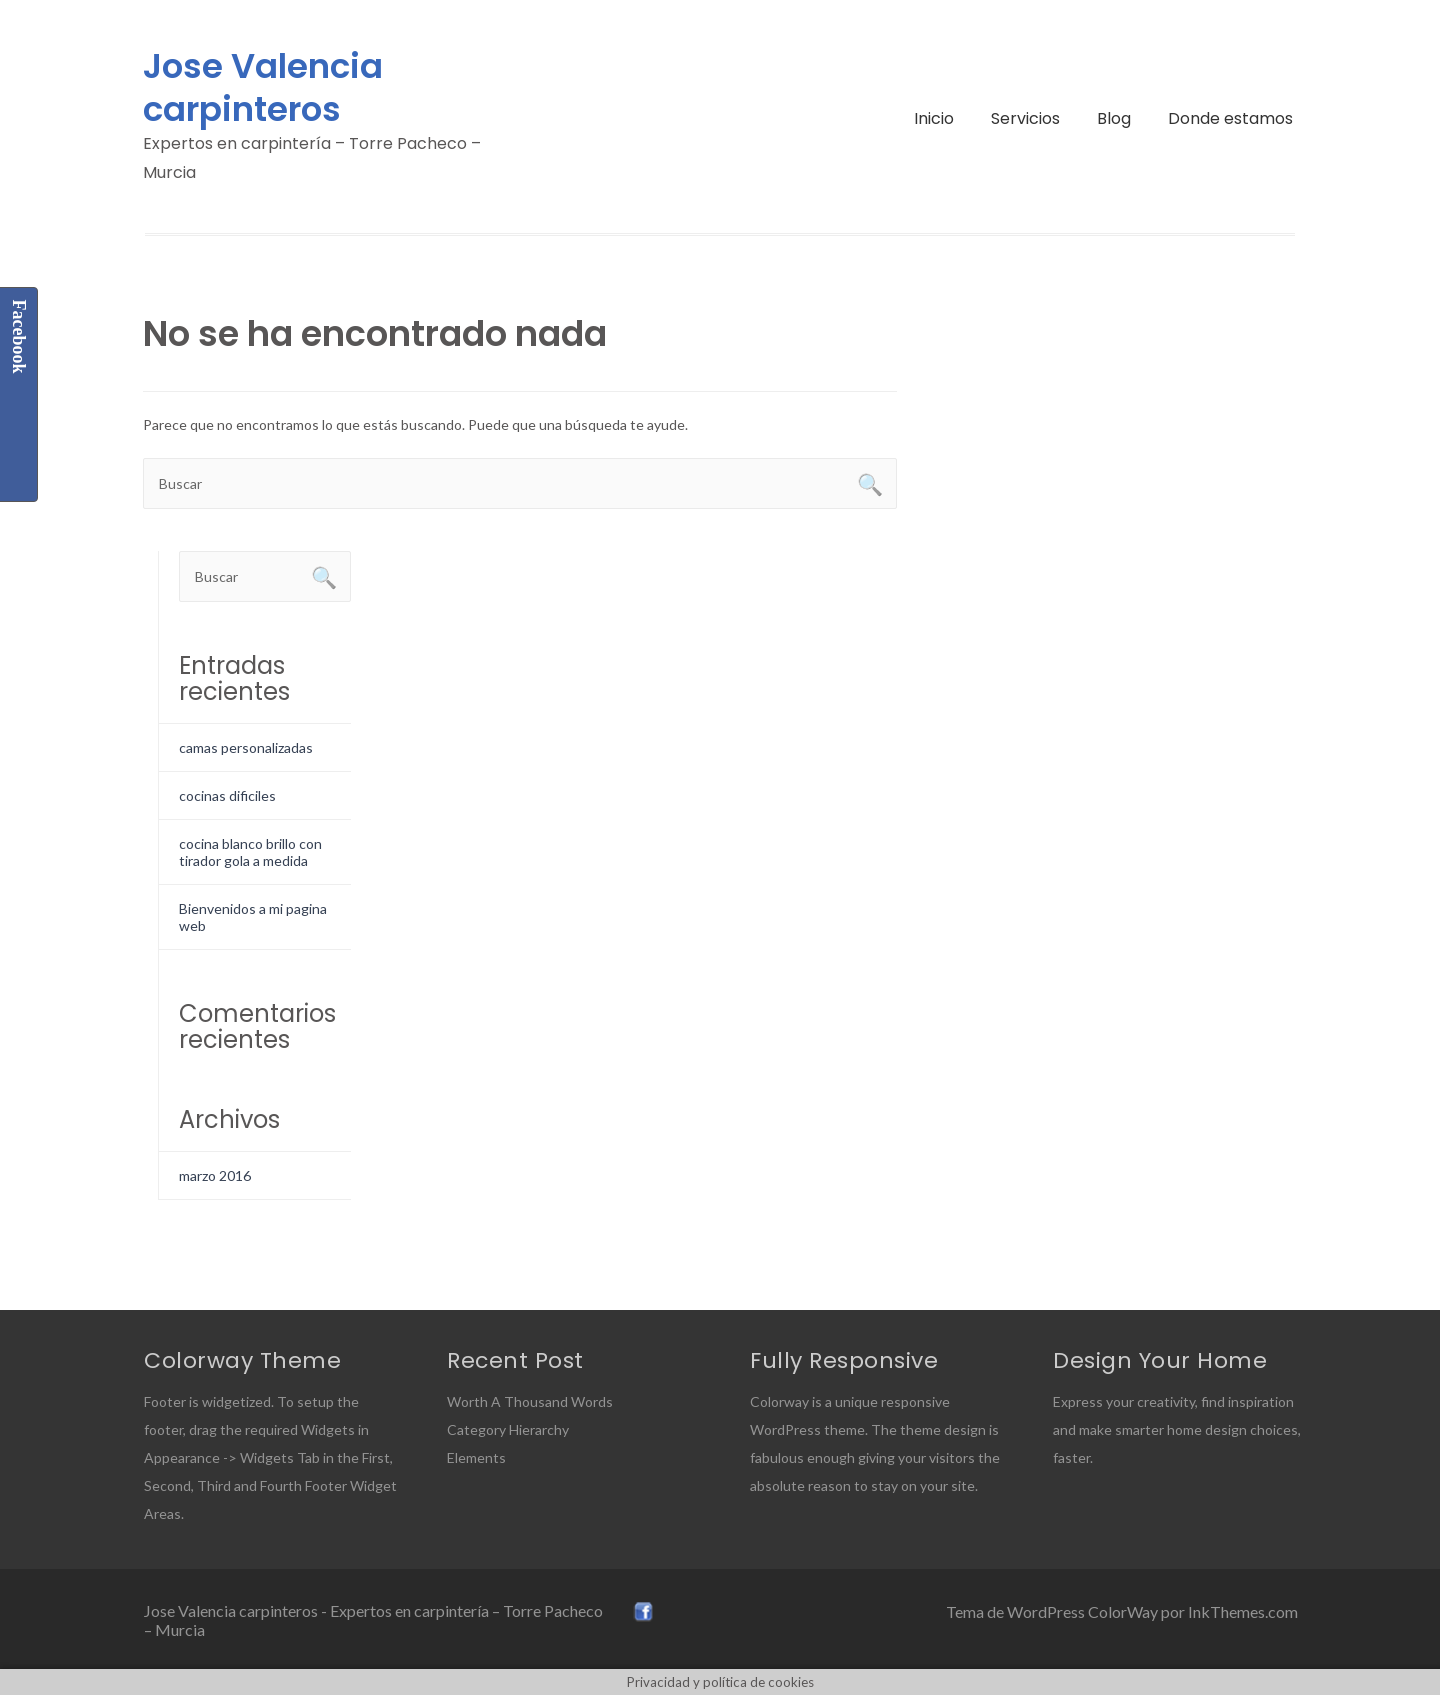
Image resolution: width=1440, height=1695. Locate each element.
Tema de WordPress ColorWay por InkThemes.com (1122, 1611)
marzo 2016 (215, 1175)
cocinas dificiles (227, 795)
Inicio (934, 118)
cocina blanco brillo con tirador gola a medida (250, 852)
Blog (1114, 118)
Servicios (1025, 118)
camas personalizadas (246, 747)
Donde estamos (1230, 118)
